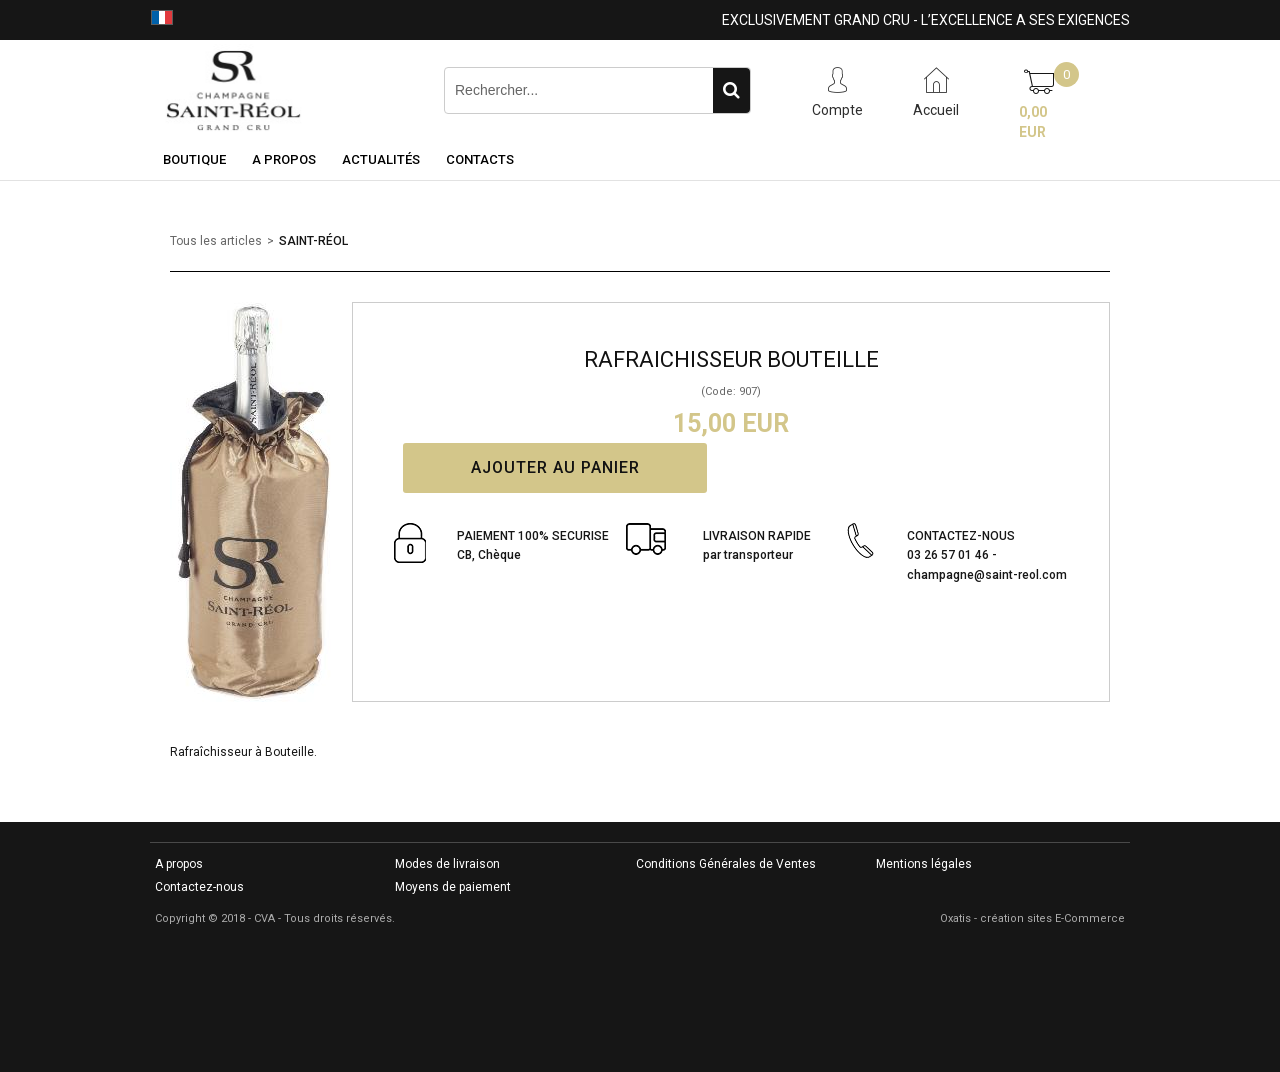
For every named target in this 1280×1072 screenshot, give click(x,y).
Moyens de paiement (453, 887)
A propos (179, 864)
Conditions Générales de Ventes (726, 864)
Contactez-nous (199, 887)
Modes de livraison (447, 864)
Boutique (194, 159)
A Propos (284, 159)
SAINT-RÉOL (313, 241)
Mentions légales (924, 864)
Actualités (381, 159)
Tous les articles (216, 241)
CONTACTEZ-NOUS (987, 556)
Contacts (480, 159)
